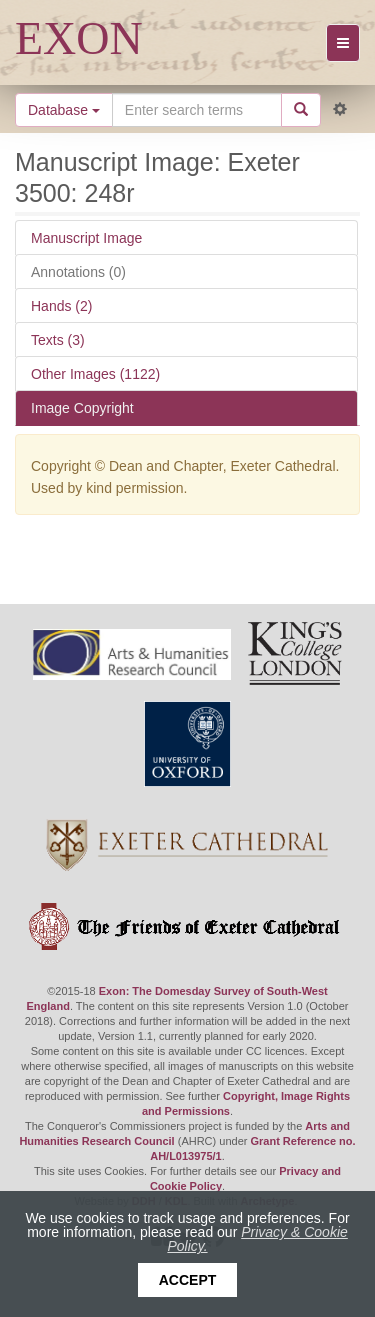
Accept (188, 1280)
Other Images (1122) (95, 374)
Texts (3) (58, 340)
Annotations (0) (78, 272)
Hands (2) (61, 306)
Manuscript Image (86, 238)
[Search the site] (197, 110)
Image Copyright (82, 408)
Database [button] (64, 110)
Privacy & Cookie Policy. (257, 1239)
